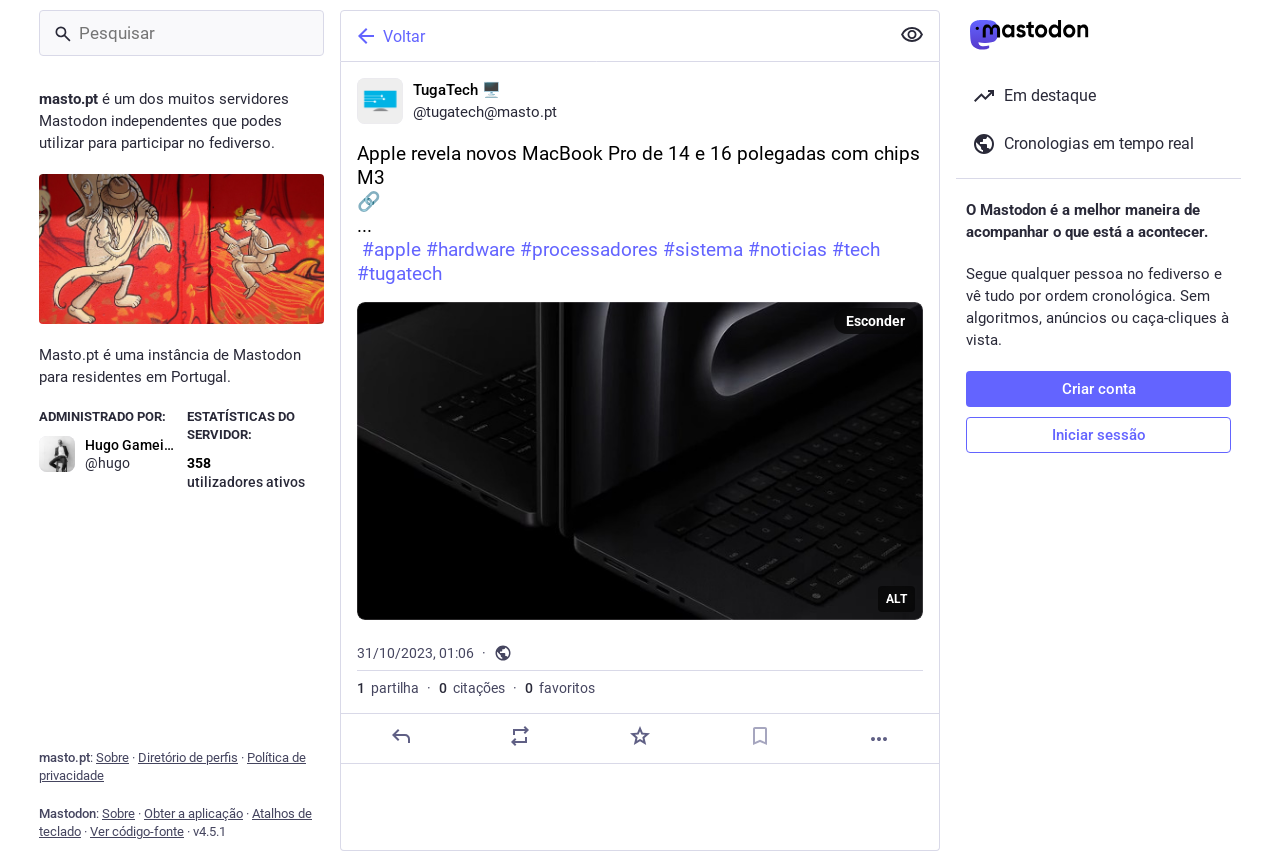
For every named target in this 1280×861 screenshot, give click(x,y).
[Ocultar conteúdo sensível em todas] (912, 35)
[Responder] (401, 736)
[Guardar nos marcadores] (760, 736)
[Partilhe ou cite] (520, 736)
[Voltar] (613, 36)
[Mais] (879, 739)
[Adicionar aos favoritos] (640, 736)
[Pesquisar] (181, 33)
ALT (896, 599)
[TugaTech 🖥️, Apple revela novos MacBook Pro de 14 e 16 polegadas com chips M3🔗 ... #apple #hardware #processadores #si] (640, 413)
